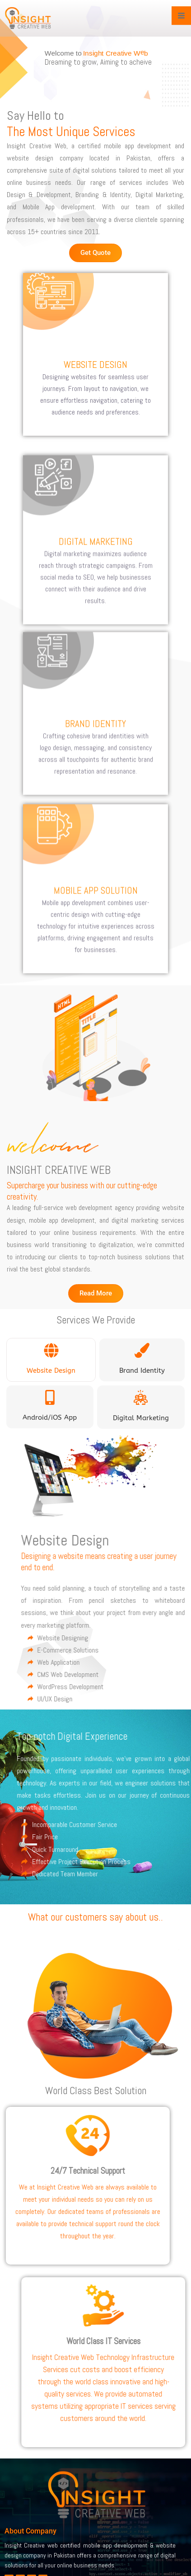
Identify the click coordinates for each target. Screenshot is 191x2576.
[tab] (51, 1360)
